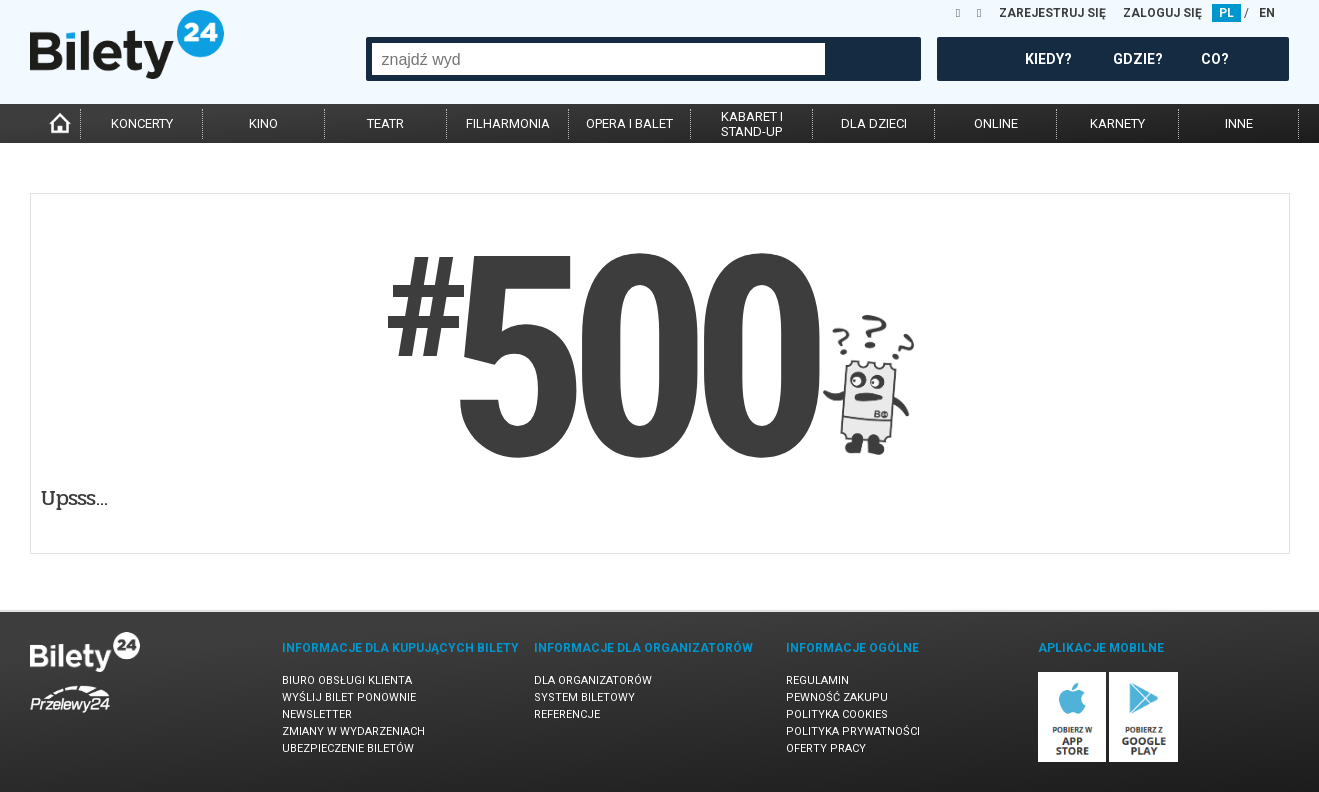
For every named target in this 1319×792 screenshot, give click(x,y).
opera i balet (629, 123)
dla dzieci (874, 123)
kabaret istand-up (752, 124)
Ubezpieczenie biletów (348, 748)
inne (1239, 123)
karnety (1117, 123)
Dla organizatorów (593, 680)
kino (263, 123)
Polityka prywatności (853, 731)
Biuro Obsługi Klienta (347, 680)
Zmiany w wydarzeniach (353, 731)
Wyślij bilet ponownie (349, 697)
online (996, 123)
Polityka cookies (837, 714)
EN (1267, 13)
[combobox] (598, 59)
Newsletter (317, 714)
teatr (385, 123)
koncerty (142, 123)
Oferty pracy (826, 748)
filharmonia (508, 123)
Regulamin (817, 680)
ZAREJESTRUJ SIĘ (1052, 13)
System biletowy (584, 697)
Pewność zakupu (837, 697)
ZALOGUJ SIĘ (1162, 13)
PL (1226, 13)
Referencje (567, 714)
